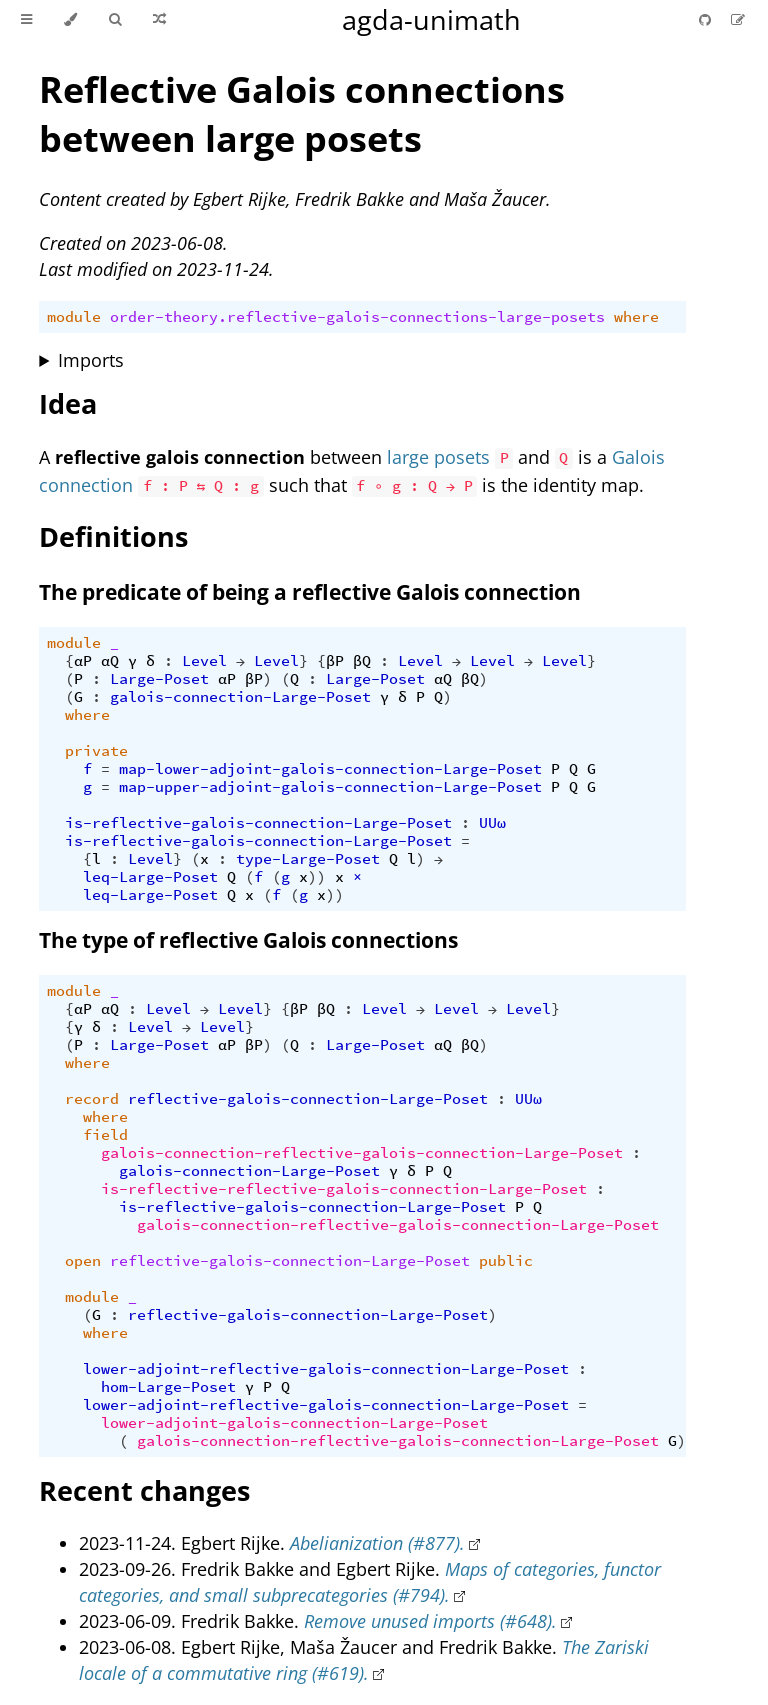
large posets (438, 457)
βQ (362, 661)
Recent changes (144, 1490)
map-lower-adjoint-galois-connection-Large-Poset (330, 769)
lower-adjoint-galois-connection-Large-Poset (294, 1423)
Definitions (113, 536)
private (96, 751)
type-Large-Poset (308, 859)
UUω (492, 823)
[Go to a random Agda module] (159, 20)
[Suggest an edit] (738, 19)
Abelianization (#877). (377, 1543)
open (83, 1261)
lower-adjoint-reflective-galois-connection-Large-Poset (326, 1369)
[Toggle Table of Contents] (26, 20)
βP (335, 661)
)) (317, 877)
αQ (110, 661)
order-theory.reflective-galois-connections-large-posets (357, 317)
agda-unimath (431, 19)
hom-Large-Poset (168, 1387)
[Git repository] (707, 19)
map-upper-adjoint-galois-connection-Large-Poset (330, 787)
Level (204, 661)
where (636, 317)
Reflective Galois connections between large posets (302, 114)
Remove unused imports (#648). (430, 1621)
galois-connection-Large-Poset (240, 697)
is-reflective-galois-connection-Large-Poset (258, 823)
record (92, 1099)
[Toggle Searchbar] (115, 20)
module (74, 317)
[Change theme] (70, 20)
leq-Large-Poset (150, 877)
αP (83, 661)
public (506, 1261)
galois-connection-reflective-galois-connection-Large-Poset (362, 1153)
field (105, 1135)
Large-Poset (159, 679)
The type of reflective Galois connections (248, 940)
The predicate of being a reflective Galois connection (310, 592)
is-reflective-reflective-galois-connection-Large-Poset (344, 1189)
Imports (91, 360)
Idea (68, 403)
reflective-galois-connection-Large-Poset (308, 1099)
